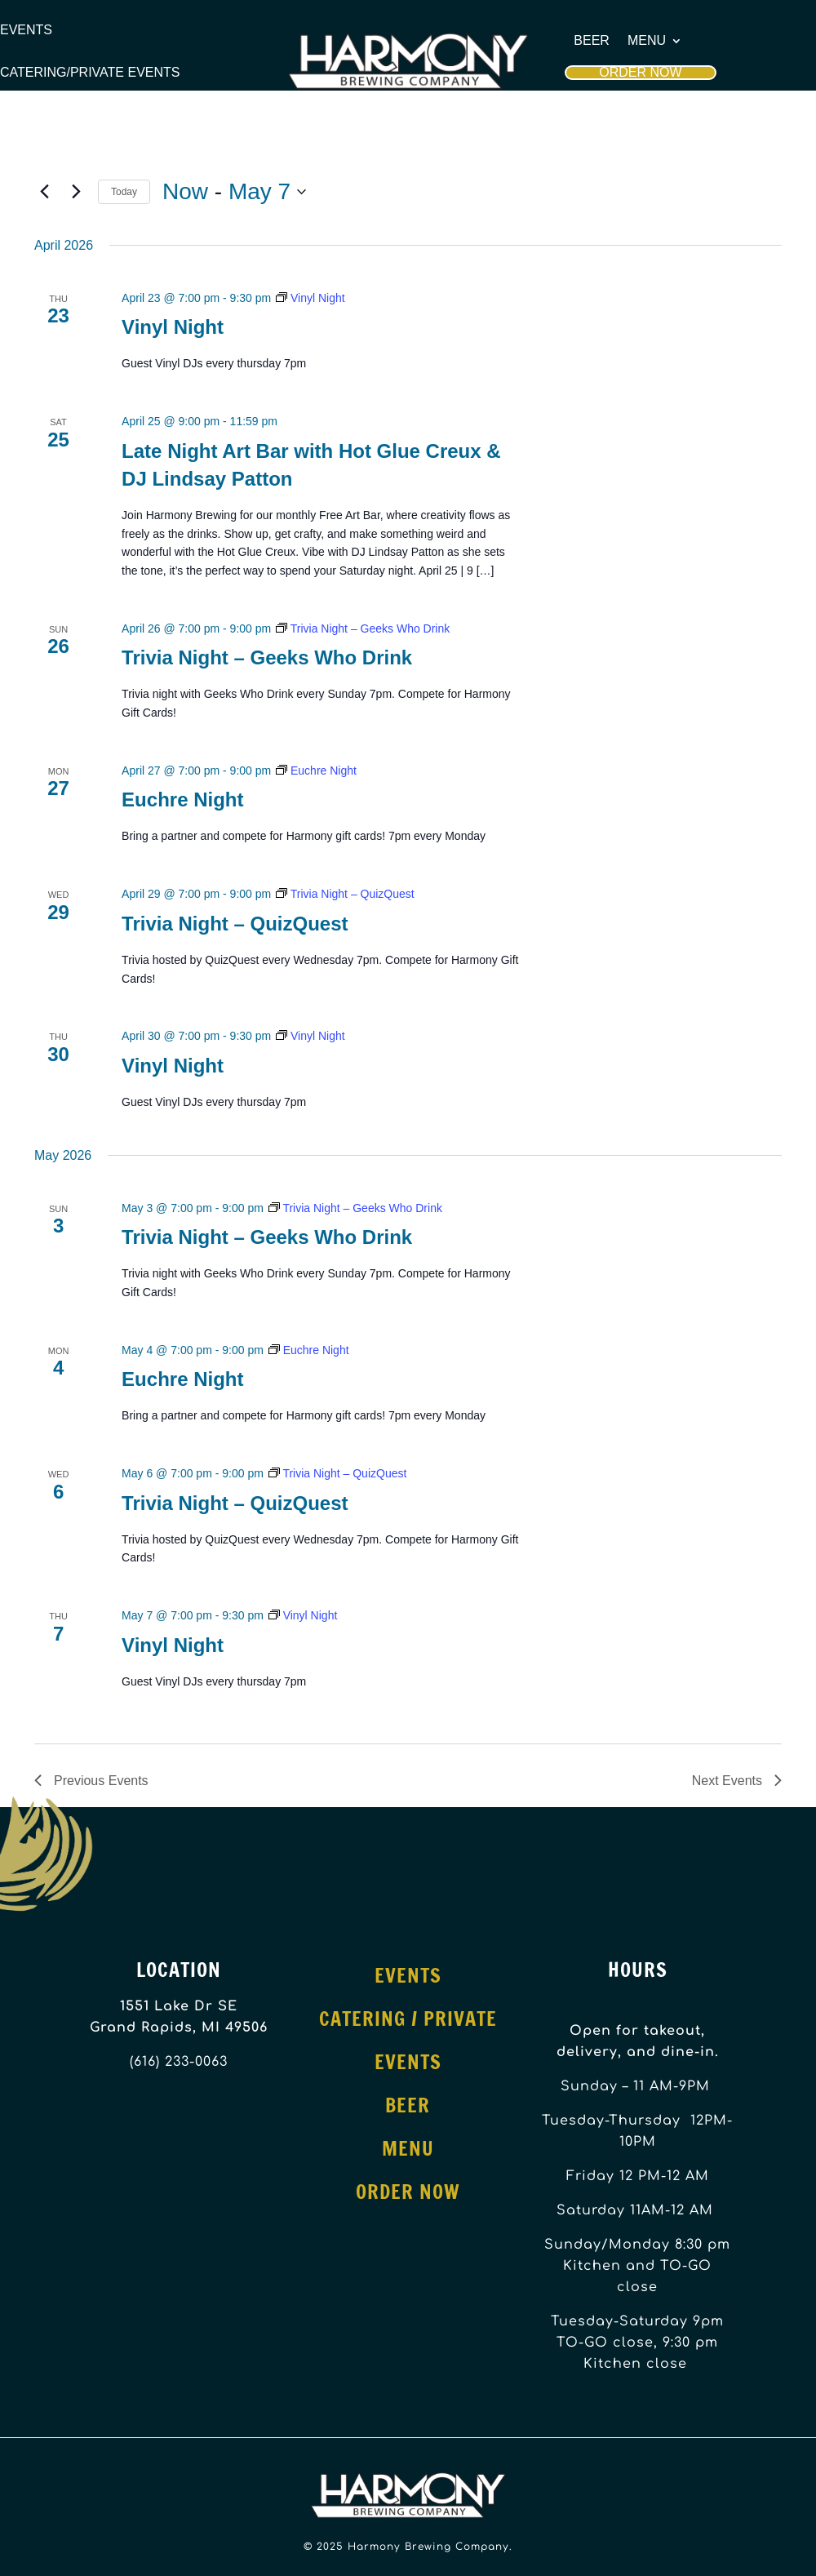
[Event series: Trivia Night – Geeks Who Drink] (363, 628)
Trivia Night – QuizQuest (235, 924)
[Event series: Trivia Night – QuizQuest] (345, 893)
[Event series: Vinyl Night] (310, 297)
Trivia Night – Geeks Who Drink (267, 657)
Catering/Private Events (90, 72)
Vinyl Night (173, 327)
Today (124, 192)
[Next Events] (76, 192)
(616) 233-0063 (179, 2061)
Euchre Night (182, 799)
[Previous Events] (44, 192)
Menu (647, 41)
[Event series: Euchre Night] (316, 770)
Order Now (640, 72)
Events (26, 30)
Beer (592, 41)
